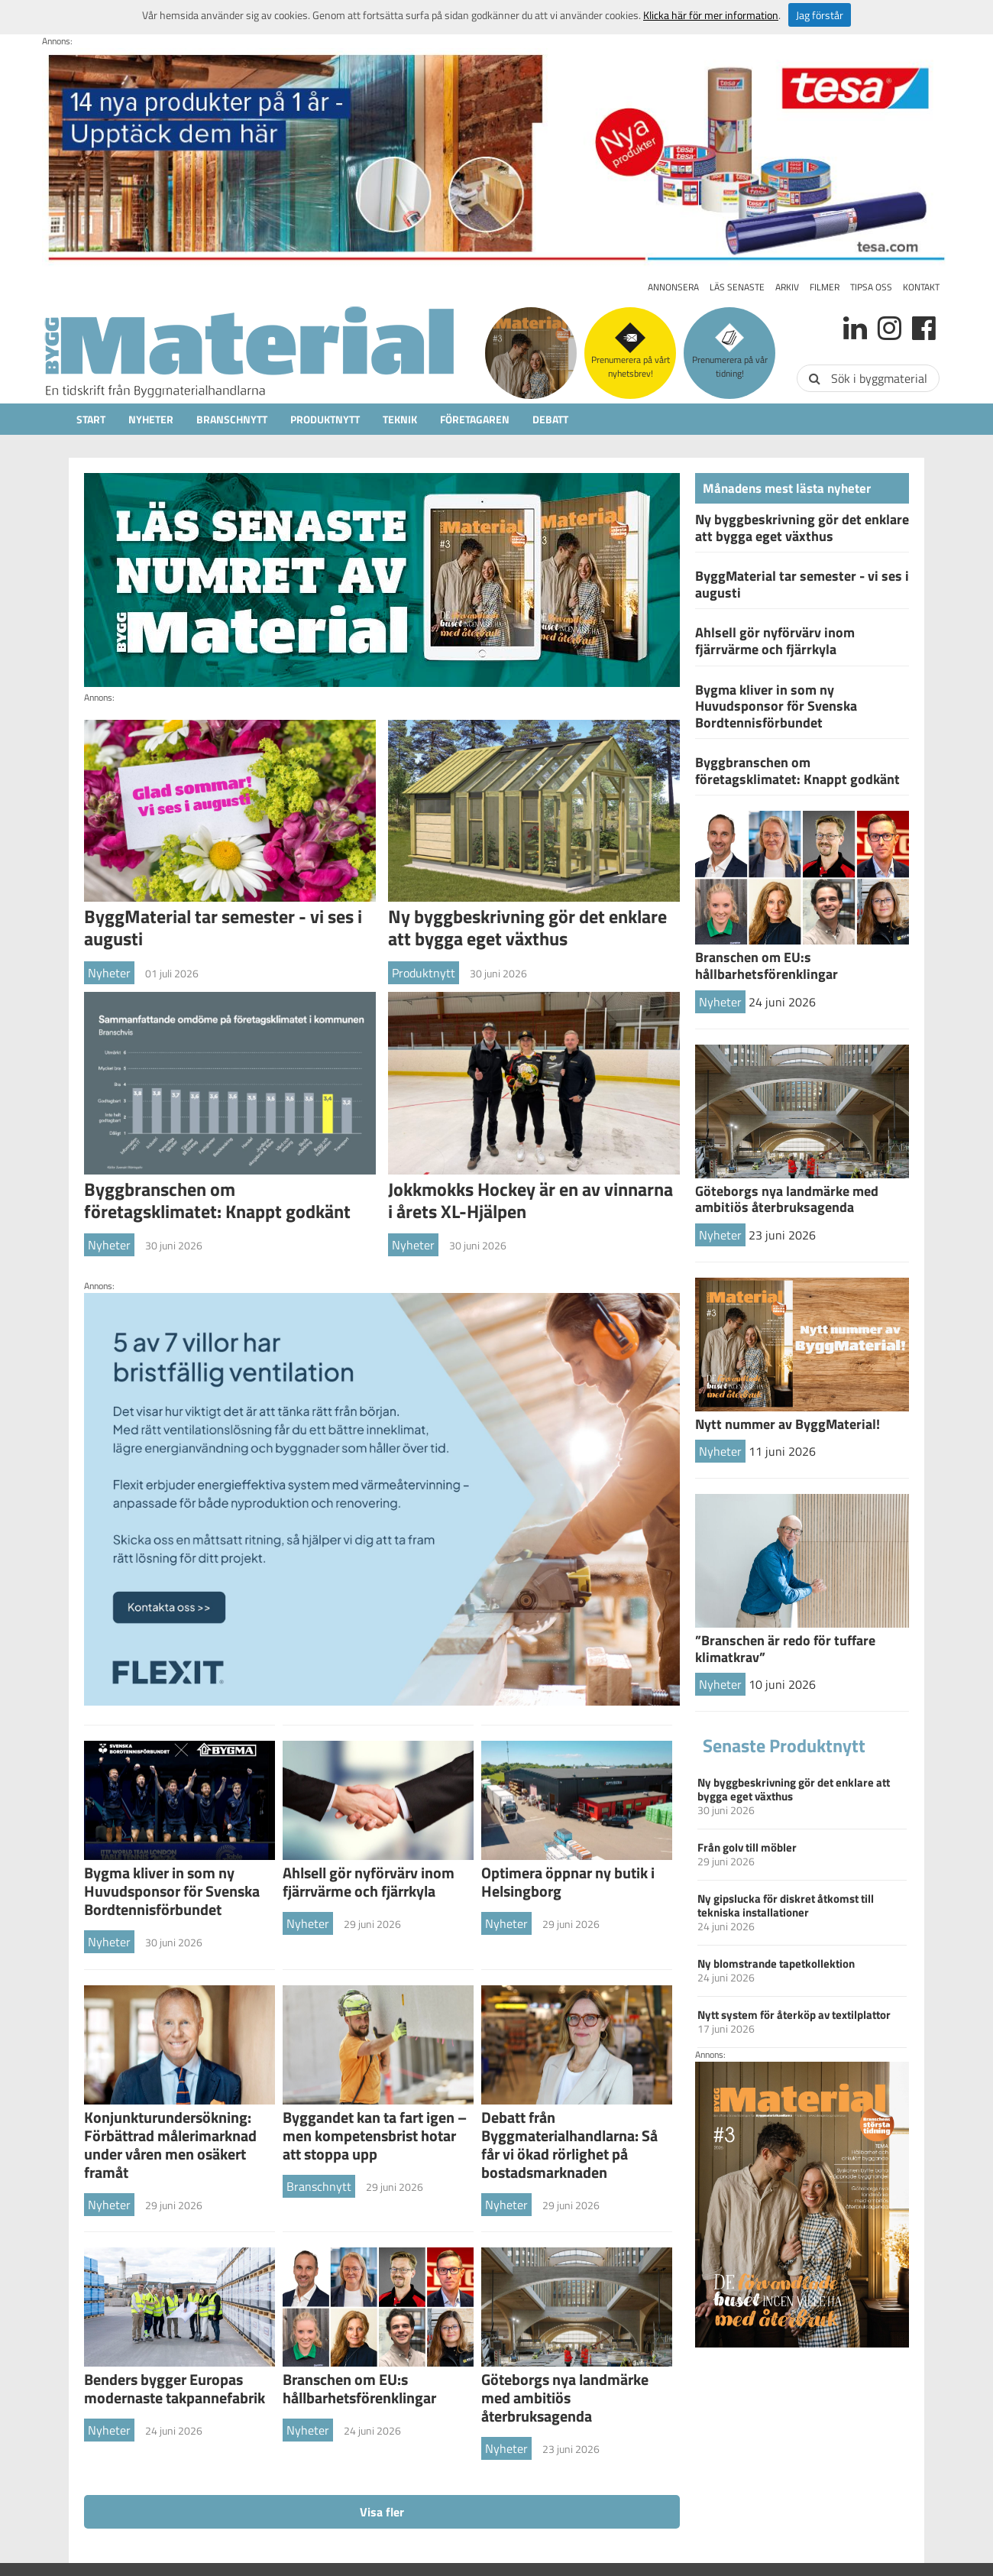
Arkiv (787, 287)
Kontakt (921, 287)
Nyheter (150, 419)
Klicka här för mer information (710, 15)
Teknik (400, 419)
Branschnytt (231, 419)
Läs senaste (737, 287)
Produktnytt (325, 419)
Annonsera (673, 287)
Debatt (550, 419)
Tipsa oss (871, 287)
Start (90, 419)
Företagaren (474, 419)
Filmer (824, 287)
